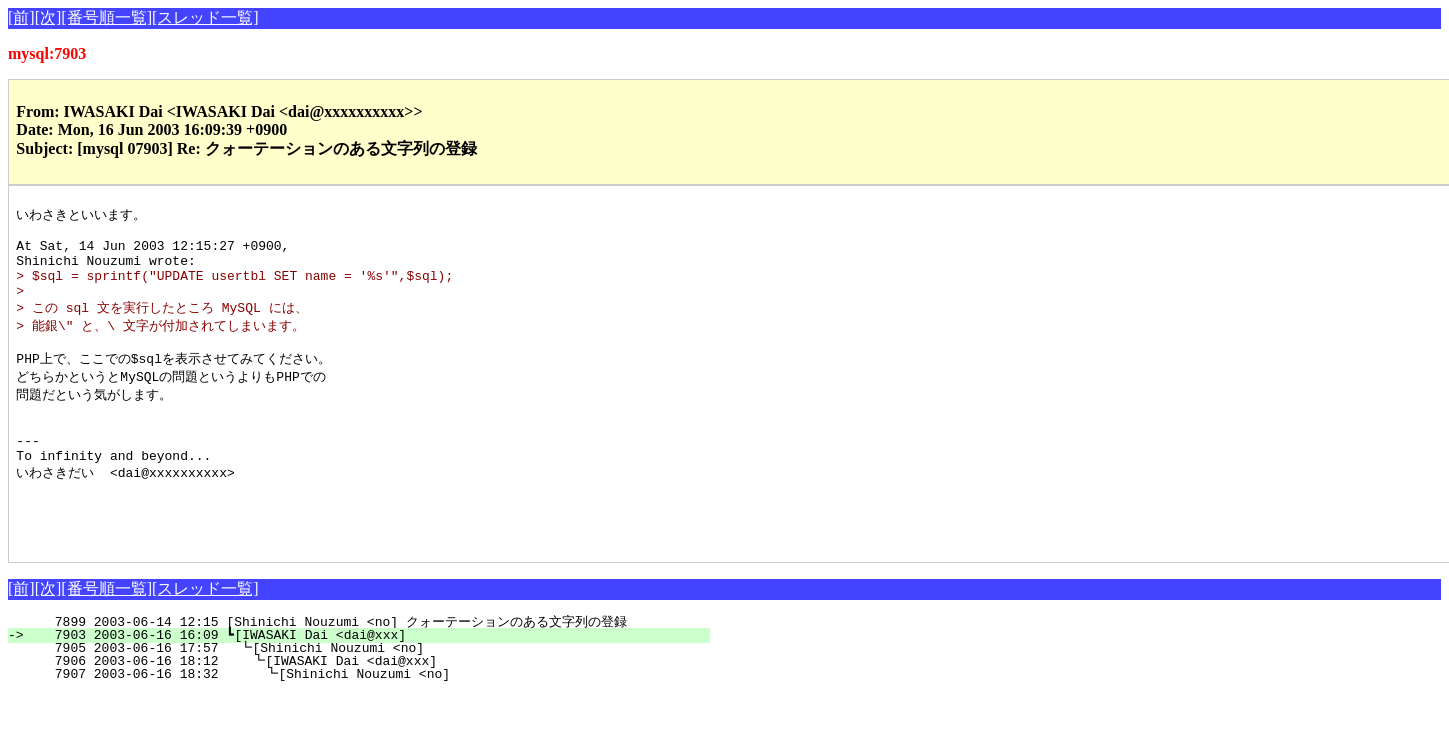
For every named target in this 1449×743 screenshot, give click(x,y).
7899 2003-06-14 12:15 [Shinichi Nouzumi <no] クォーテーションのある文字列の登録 (352, 671)
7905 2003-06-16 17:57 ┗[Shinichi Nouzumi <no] (369, 697)
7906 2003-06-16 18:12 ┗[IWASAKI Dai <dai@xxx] (367, 710)
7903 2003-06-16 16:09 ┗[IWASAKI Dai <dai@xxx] (370, 684)
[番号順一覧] (106, 17)
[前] (21, 17)
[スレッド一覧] (205, 17)
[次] (48, 17)
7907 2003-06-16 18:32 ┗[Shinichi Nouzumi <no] (366, 723)
